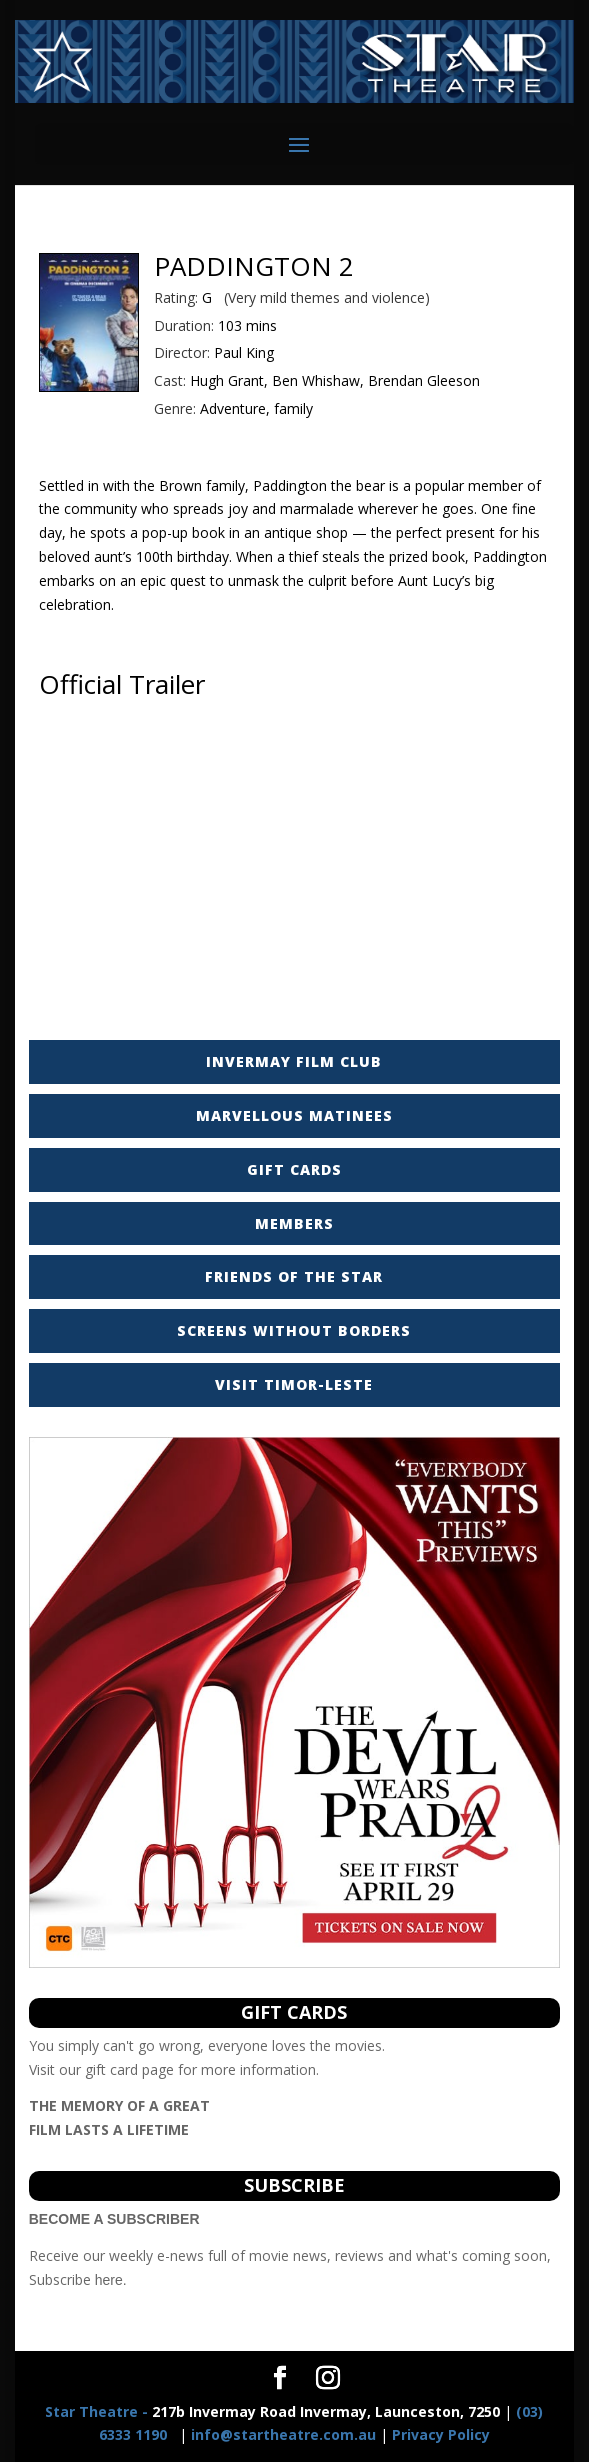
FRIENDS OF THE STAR (294, 1276)
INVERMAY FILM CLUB (294, 1061)
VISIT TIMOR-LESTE (294, 1384)
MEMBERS (294, 1223)
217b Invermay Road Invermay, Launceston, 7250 (272, 2411)
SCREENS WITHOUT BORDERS (294, 1330)
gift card (111, 2069)
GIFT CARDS (294, 1169)
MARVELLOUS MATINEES (294, 1115)
